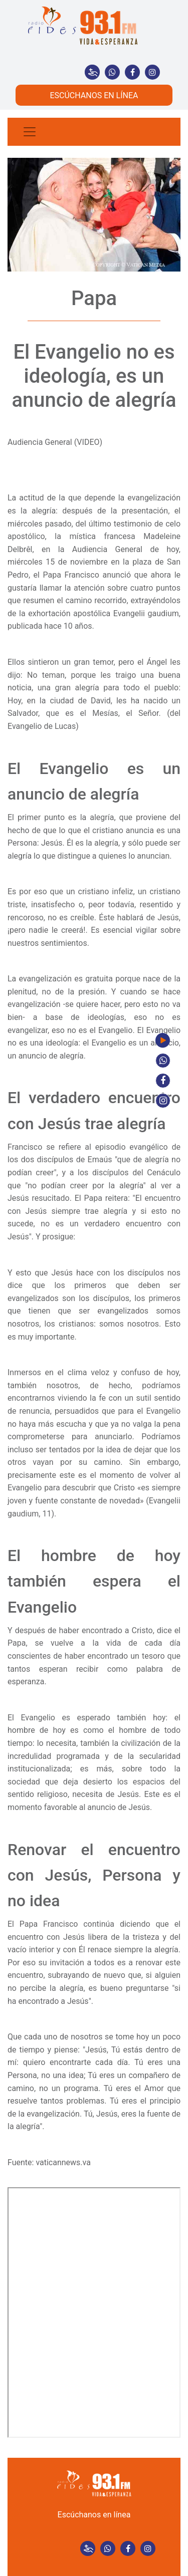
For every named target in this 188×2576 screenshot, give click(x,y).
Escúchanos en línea (94, 2514)
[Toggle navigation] (30, 132)
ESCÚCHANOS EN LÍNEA (94, 95)
